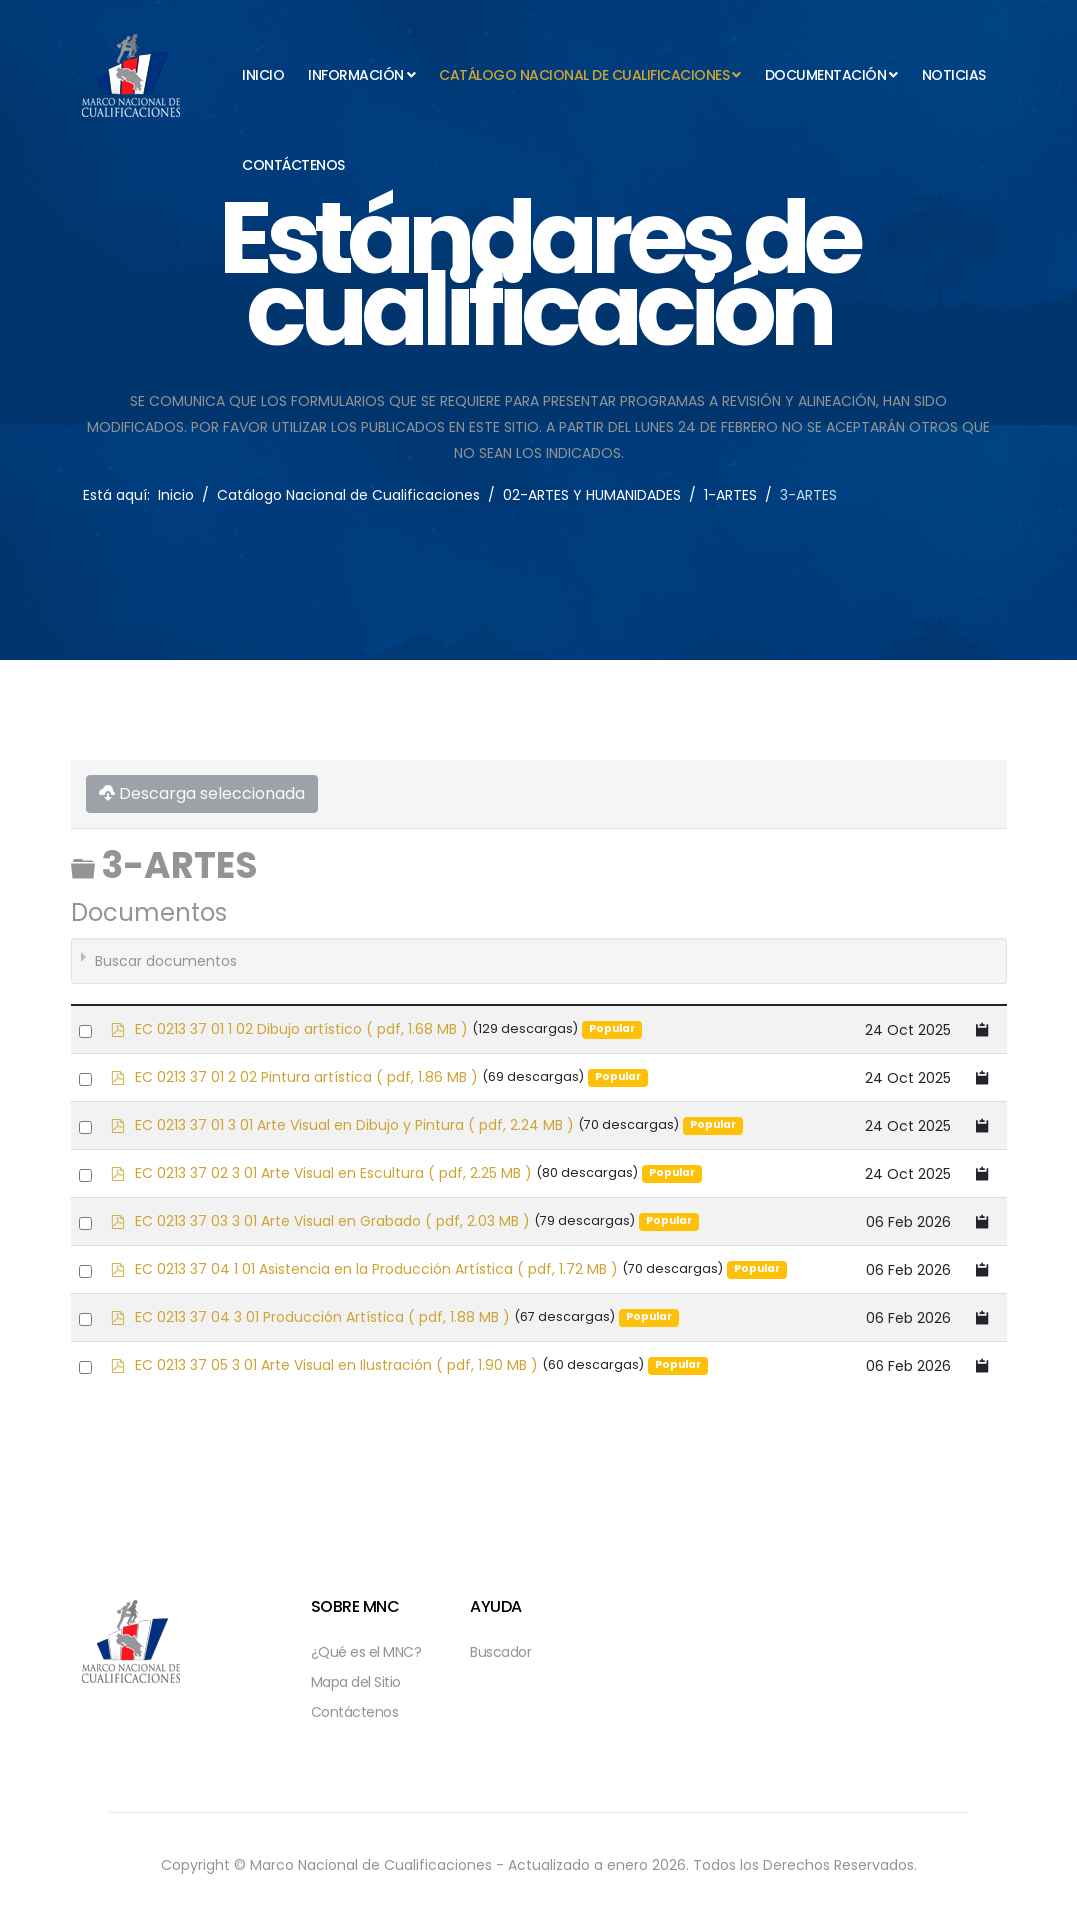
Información (356, 75)
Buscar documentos (166, 961)
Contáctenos (293, 165)
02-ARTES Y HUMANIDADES (592, 495)
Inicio (263, 75)
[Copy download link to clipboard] (983, 1029)
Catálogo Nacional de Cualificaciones (584, 75)
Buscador (500, 1652)
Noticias (954, 75)
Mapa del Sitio (356, 1682)
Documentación (826, 75)
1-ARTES (730, 495)
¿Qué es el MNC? (366, 1652)
